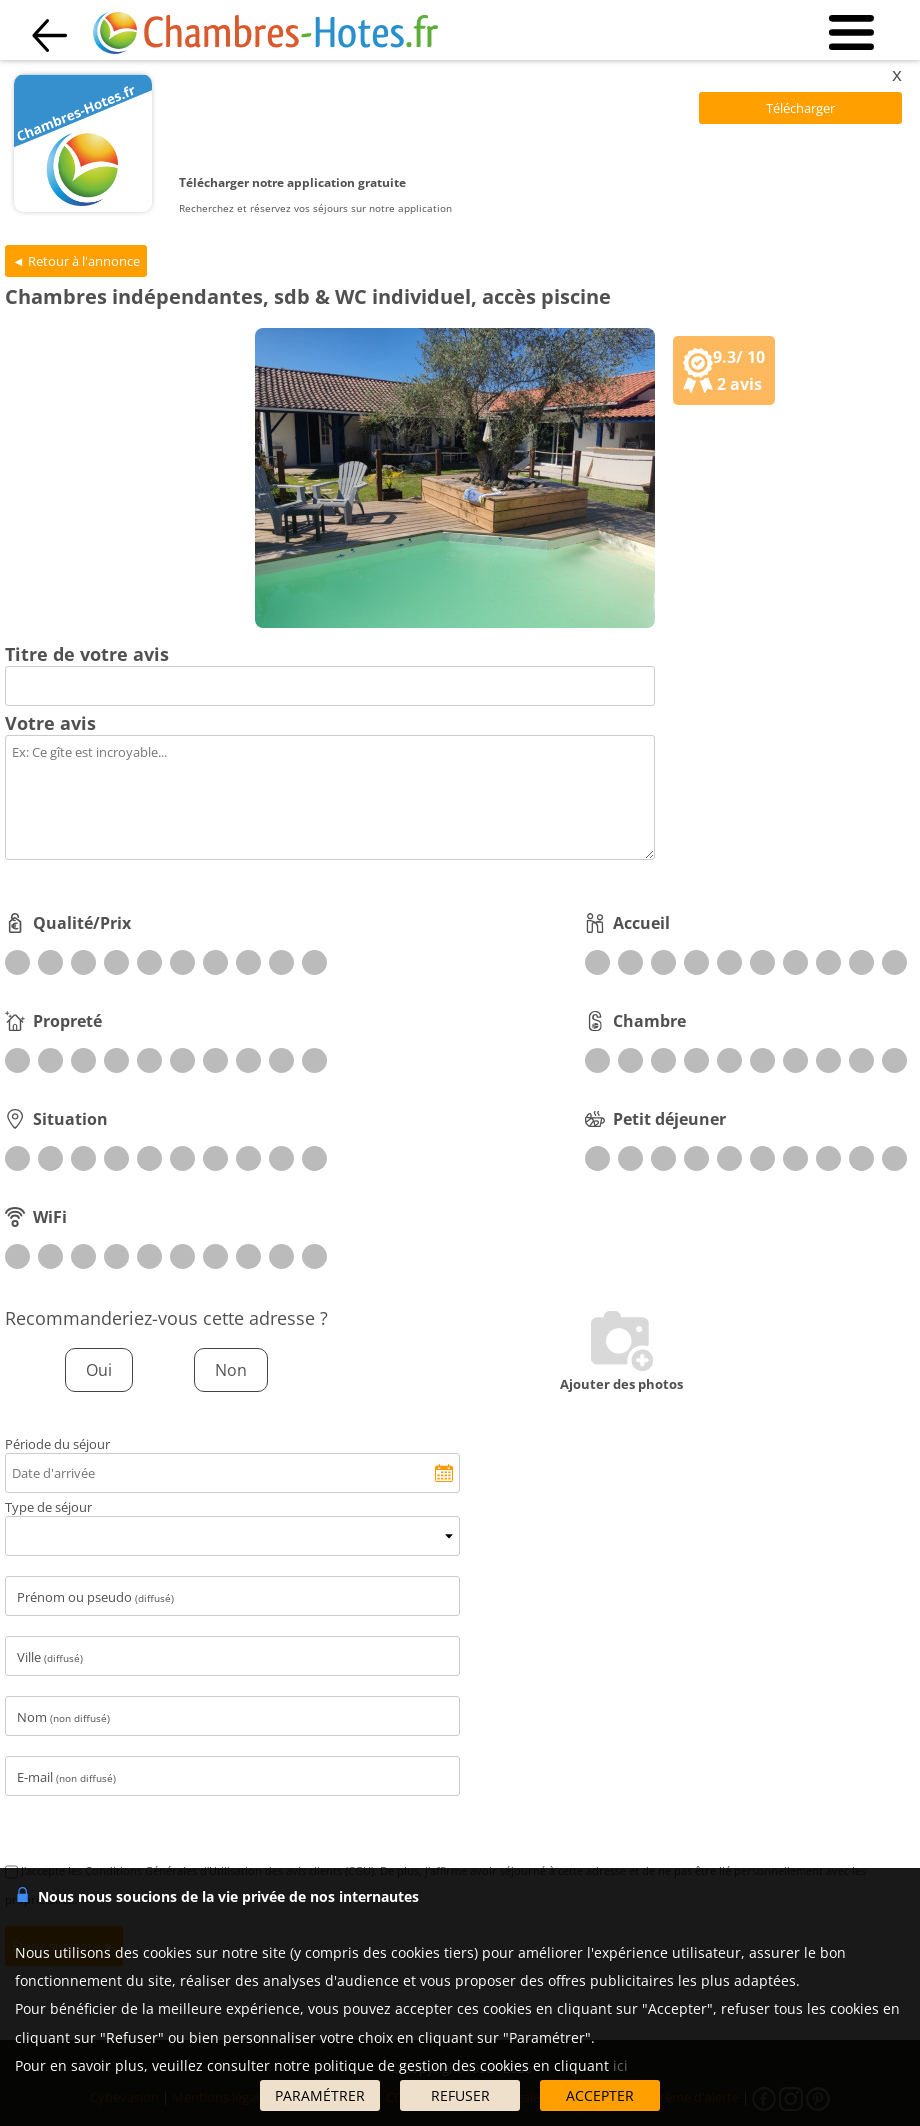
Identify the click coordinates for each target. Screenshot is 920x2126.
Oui (99, 1370)
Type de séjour (48, 1507)
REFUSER (460, 2095)
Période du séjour (57, 1444)
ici (620, 2065)
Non (231, 1370)
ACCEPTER (600, 2095)
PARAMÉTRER (320, 2095)
